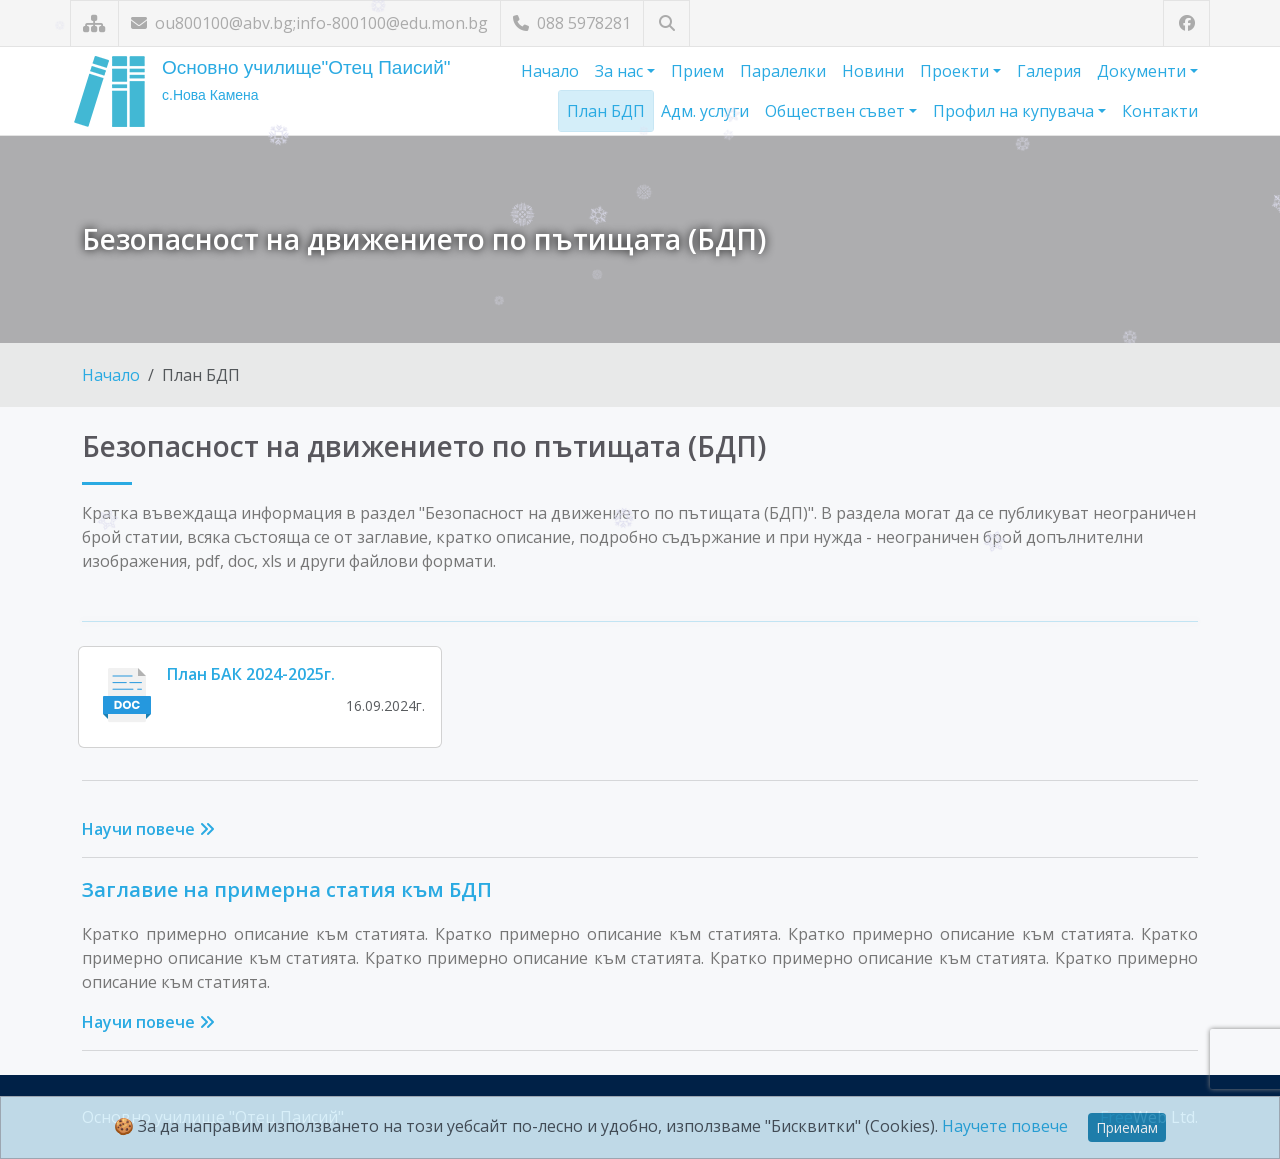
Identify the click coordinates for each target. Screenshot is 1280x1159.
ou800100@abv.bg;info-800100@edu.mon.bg (309, 23)
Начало (550, 71)
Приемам (1127, 1127)
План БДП (606, 111)
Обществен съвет (837, 111)
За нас (621, 71)
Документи (1143, 71)
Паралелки (783, 71)
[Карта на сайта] (94, 23)
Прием (697, 71)
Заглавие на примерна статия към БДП (287, 889)
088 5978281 (572, 23)
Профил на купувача (1015, 111)
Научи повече (148, 829)
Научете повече (1005, 1126)
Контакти (1160, 111)
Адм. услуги (705, 111)
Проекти (956, 71)
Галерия (1049, 71)
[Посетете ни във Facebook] (1186, 23)
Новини (873, 71)
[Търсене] (666, 23)
